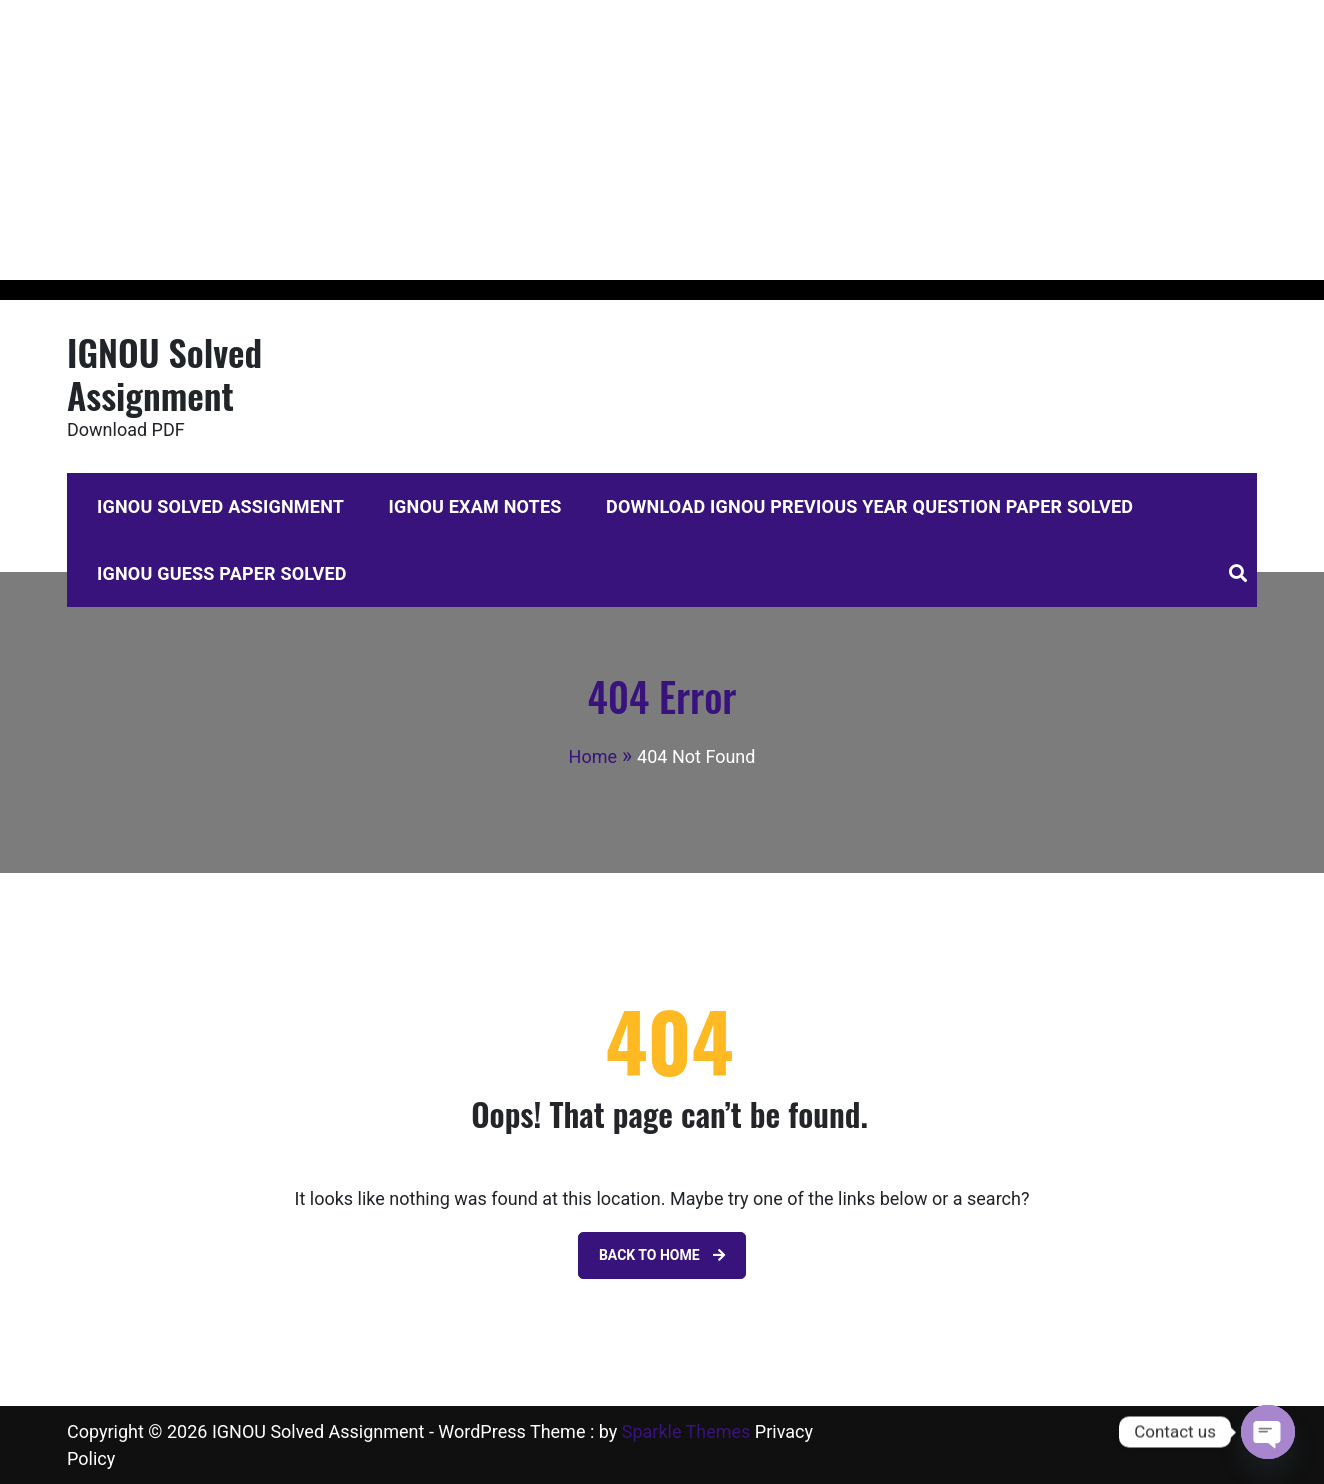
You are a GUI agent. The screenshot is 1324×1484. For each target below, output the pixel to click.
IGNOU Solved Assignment (164, 373)
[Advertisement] (600, 140)
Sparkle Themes (686, 1431)
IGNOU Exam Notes (475, 506)
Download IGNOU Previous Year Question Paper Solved (869, 506)
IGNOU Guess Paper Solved (222, 573)
